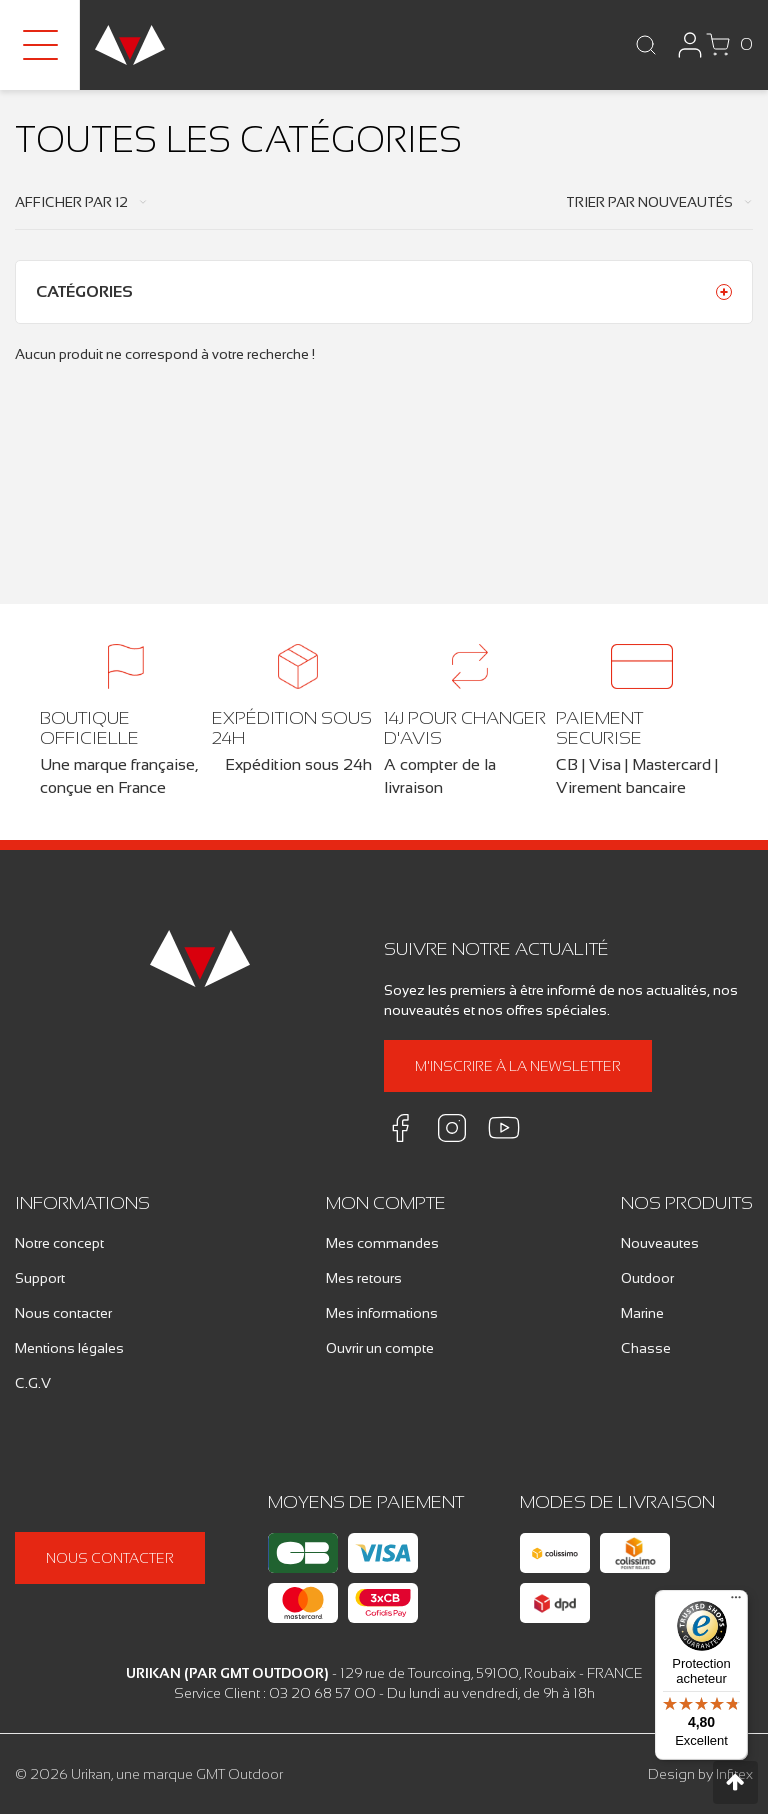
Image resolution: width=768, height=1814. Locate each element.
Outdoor (647, 1278)
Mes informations (382, 1313)
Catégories (84, 291)
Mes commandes (382, 1243)
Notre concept (59, 1243)
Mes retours (364, 1278)
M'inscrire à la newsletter (518, 1066)
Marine (642, 1313)
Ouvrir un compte (380, 1348)
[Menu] (736, 1602)
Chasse (646, 1348)
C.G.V (33, 1383)
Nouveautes (660, 1243)
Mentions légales (69, 1348)
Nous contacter (63, 1313)
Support (40, 1278)
